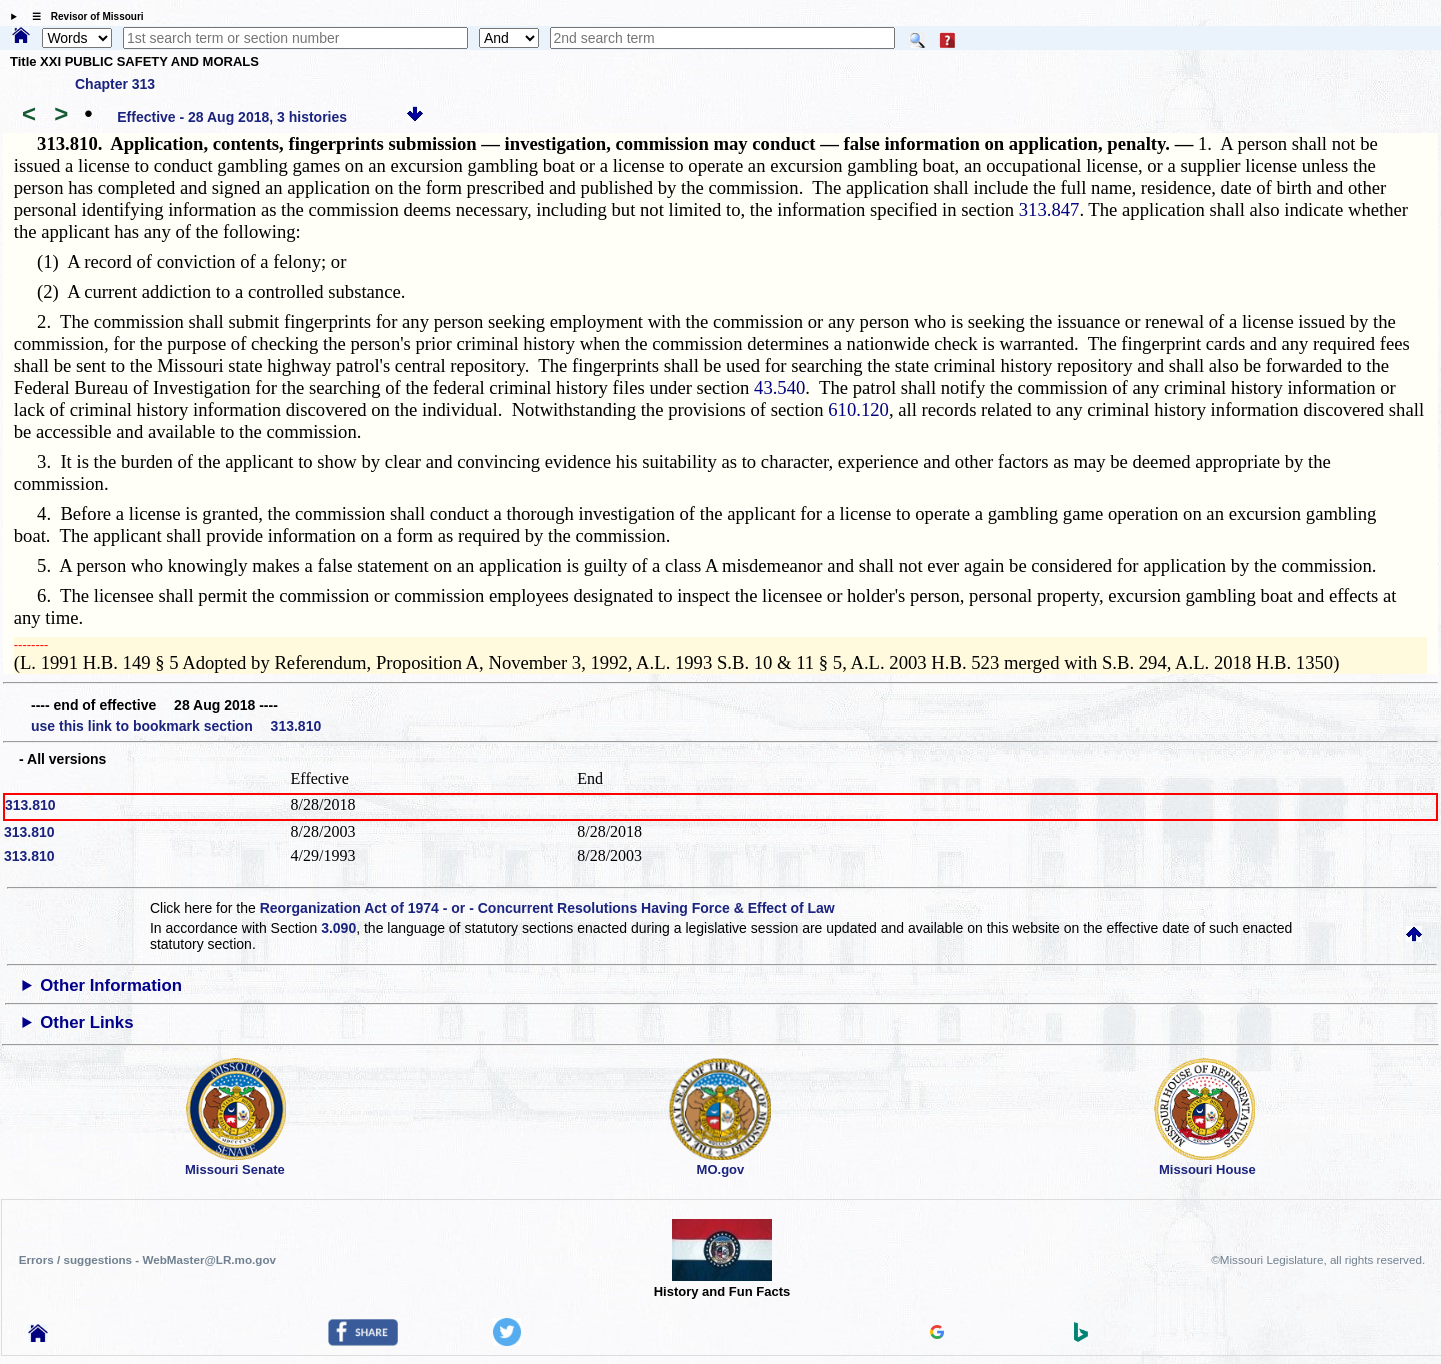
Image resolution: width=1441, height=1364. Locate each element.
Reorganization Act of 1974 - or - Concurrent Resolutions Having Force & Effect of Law (547, 908)
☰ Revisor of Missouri (83, 16)
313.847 (1049, 209)
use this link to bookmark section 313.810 (176, 726)
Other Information (111, 985)
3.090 (338, 928)
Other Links (86, 1022)
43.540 (779, 387)
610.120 (858, 409)
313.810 (30, 805)
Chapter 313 (115, 84)
